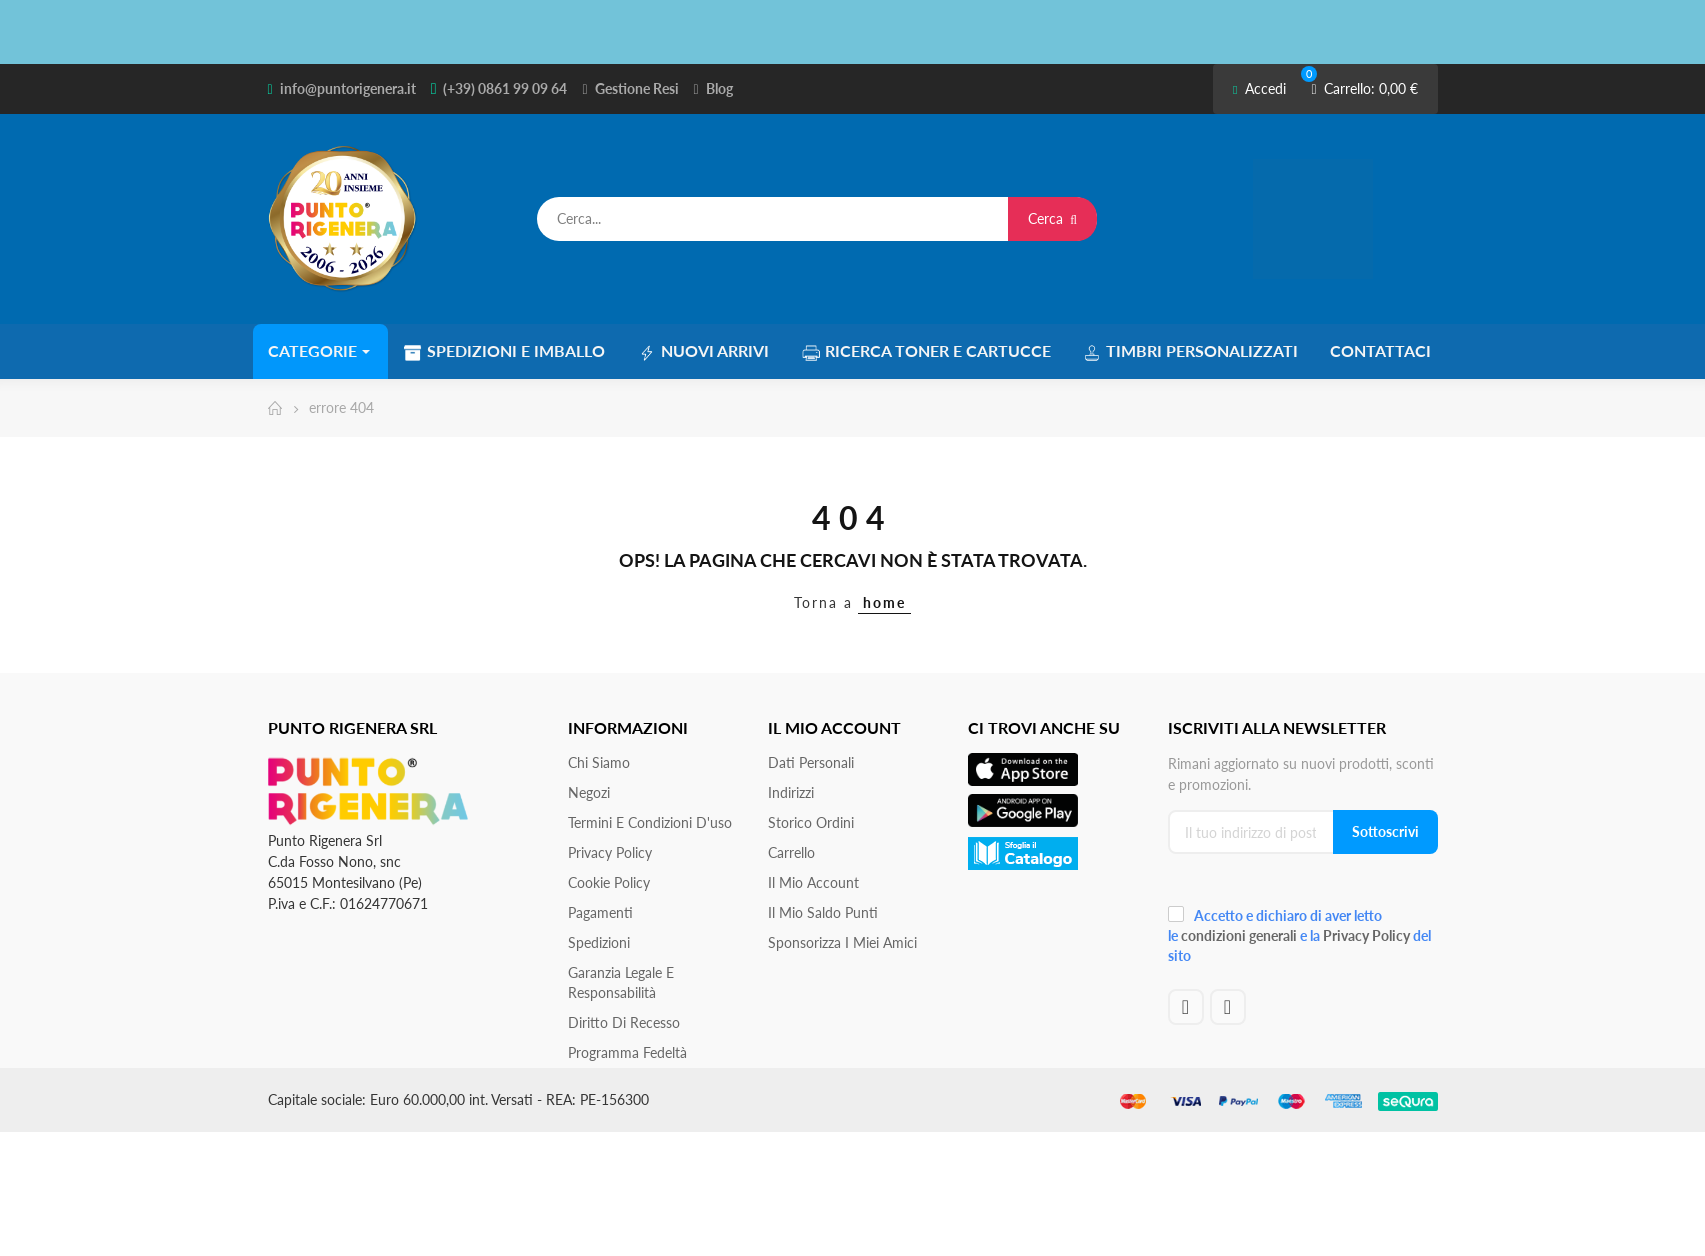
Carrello (791, 851)
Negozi (589, 791)
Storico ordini (811, 821)
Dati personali (811, 761)
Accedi (1259, 88)
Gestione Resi (637, 88)
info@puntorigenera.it (348, 88)
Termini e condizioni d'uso (650, 821)
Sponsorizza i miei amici (842, 941)
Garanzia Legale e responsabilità (621, 981)
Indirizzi (791, 791)
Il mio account (813, 881)
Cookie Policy (609, 881)
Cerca (1052, 218)
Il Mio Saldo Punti (823, 911)
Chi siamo (599, 761)
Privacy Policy (610, 851)
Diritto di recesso (624, 1021)
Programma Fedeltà (627, 1051)
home (884, 601)
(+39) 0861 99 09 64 (505, 88)
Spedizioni (599, 941)
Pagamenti (600, 911)
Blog (719, 88)
